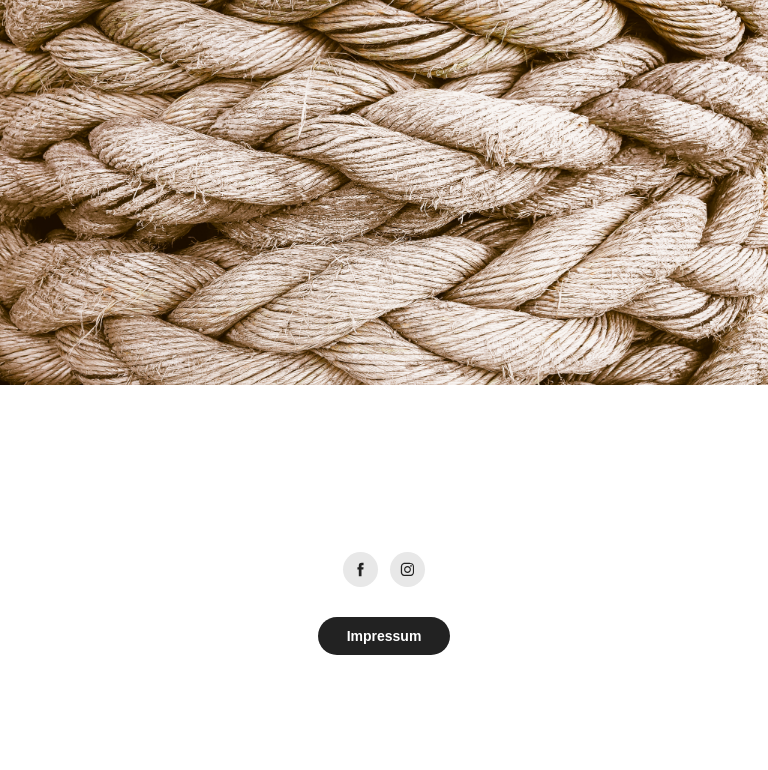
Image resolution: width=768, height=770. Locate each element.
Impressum (384, 636)
